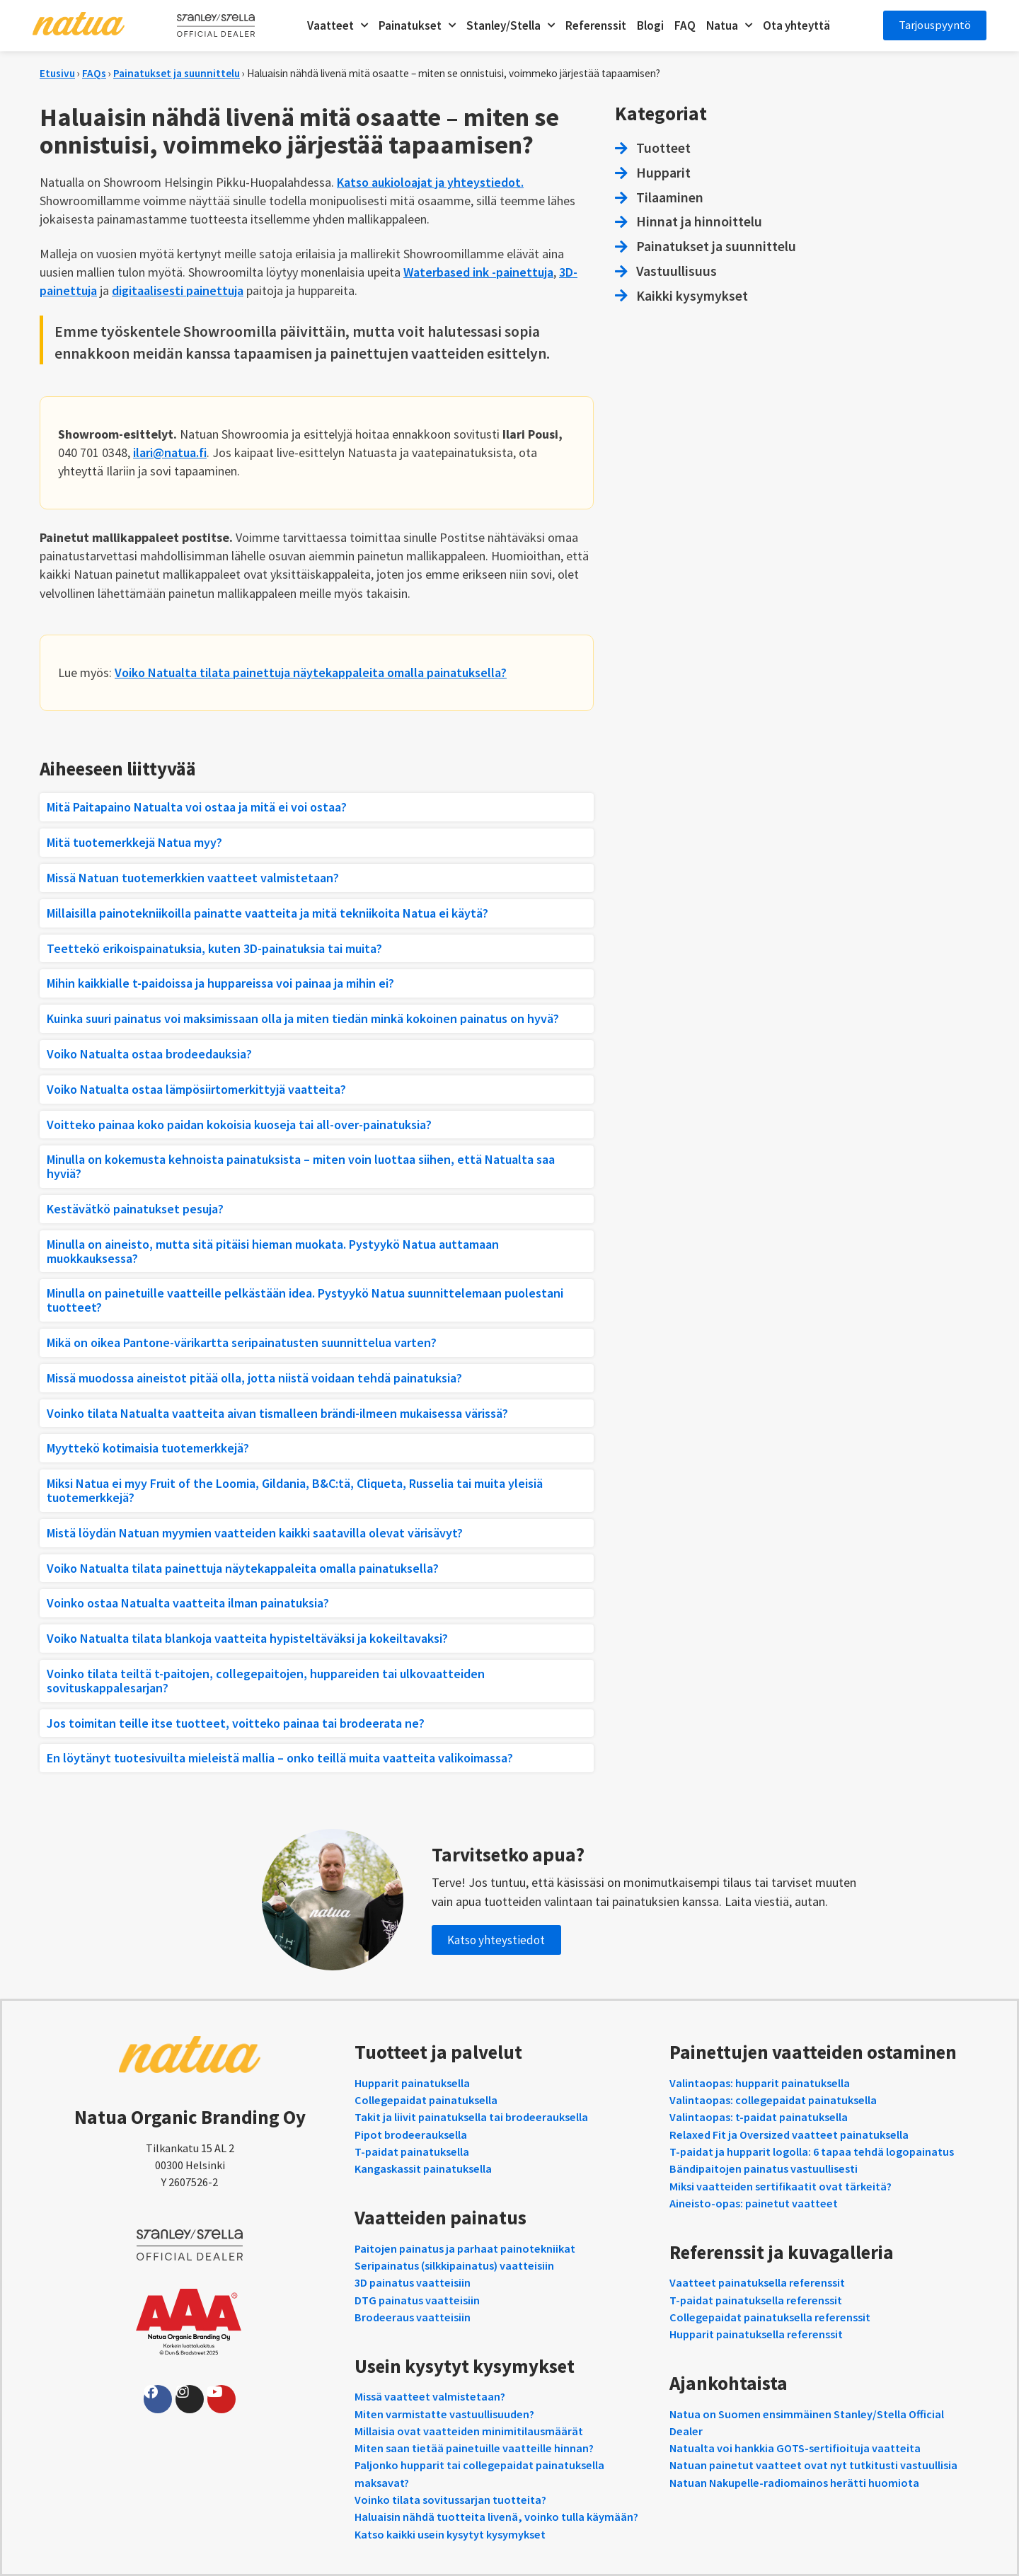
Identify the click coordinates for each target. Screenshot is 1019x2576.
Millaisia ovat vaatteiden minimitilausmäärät (469, 2431)
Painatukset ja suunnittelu (176, 73)
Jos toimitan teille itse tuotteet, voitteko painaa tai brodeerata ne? (236, 1723)
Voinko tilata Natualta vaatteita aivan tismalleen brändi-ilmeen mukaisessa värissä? (277, 1413)
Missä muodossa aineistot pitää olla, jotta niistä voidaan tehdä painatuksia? (254, 1378)
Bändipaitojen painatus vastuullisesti (763, 2168)
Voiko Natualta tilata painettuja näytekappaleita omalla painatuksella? (311, 672)
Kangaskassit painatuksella (423, 2168)
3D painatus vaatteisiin (413, 2282)
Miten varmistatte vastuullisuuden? (444, 2414)
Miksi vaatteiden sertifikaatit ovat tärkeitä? (780, 2186)
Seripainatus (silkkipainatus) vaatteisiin (454, 2265)
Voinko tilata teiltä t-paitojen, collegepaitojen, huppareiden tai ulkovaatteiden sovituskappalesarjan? (266, 1680)
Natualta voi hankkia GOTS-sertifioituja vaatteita (795, 2448)
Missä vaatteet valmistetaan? (430, 2396)
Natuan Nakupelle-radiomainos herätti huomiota (794, 2483)
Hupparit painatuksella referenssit (756, 2334)
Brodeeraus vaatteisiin (413, 2317)
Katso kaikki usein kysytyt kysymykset (450, 2534)
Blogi (648, 25)
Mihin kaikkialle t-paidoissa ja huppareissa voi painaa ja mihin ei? (220, 983)
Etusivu (57, 73)
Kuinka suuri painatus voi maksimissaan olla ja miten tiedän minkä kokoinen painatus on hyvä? (303, 1018)
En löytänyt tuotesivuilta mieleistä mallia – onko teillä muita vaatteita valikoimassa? (280, 1758)
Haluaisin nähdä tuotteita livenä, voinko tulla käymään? (496, 2516)
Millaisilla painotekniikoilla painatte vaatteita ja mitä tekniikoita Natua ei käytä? (267, 913)
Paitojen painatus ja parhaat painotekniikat (465, 2248)
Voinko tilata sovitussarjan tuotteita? (450, 2500)
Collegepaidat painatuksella (426, 2100)
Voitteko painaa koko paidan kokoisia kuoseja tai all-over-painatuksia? (239, 1124)
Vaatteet (335, 25)
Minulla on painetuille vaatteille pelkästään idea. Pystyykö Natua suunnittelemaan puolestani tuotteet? (305, 1300)
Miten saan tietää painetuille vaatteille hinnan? (474, 2448)
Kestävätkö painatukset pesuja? (135, 1209)
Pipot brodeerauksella (411, 2134)
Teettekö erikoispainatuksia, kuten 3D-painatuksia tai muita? (214, 948)
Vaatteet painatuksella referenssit (757, 2282)
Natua (727, 25)
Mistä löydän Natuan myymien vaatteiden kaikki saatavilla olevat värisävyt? (255, 1533)
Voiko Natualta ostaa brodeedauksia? (149, 1054)
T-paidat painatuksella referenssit (755, 2300)
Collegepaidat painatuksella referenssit (769, 2317)
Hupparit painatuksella (412, 2083)
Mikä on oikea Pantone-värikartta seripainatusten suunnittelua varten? (242, 1342)
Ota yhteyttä (794, 25)
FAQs (94, 73)
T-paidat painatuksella (412, 2151)
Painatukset (415, 25)
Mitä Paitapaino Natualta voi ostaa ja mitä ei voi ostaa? (197, 807)
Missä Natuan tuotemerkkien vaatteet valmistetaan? (193, 878)
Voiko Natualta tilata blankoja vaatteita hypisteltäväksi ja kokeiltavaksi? (247, 1638)
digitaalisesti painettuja (177, 290)
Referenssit (593, 25)
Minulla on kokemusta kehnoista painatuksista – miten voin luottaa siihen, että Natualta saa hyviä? (301, 1166)
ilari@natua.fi (170, 452)
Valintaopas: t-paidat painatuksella (758, 2117)
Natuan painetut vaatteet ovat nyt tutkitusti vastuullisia (813, 2465)
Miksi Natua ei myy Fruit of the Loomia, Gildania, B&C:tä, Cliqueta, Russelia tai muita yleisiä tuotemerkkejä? (295, 1490)
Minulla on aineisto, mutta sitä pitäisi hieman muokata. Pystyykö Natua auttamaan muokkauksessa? (273, 1251)
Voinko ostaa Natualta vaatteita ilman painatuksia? (188, 1603)
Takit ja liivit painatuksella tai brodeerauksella (471, 2117)
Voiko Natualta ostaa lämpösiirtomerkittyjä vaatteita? (196, 1089)
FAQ (682, 25)
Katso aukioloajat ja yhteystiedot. (430, 182)
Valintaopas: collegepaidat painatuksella (773, 2100)
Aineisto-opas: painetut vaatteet (753, 2203)
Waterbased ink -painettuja (478, 272)
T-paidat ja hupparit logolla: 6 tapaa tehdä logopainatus (811, 2151)
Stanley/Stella (508, 25)
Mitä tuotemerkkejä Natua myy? (134, 842)
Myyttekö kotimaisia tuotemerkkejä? (148, 1448)
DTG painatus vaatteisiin (417, 2300)
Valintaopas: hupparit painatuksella (759, 2083)
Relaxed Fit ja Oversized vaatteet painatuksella (789, 2134)
